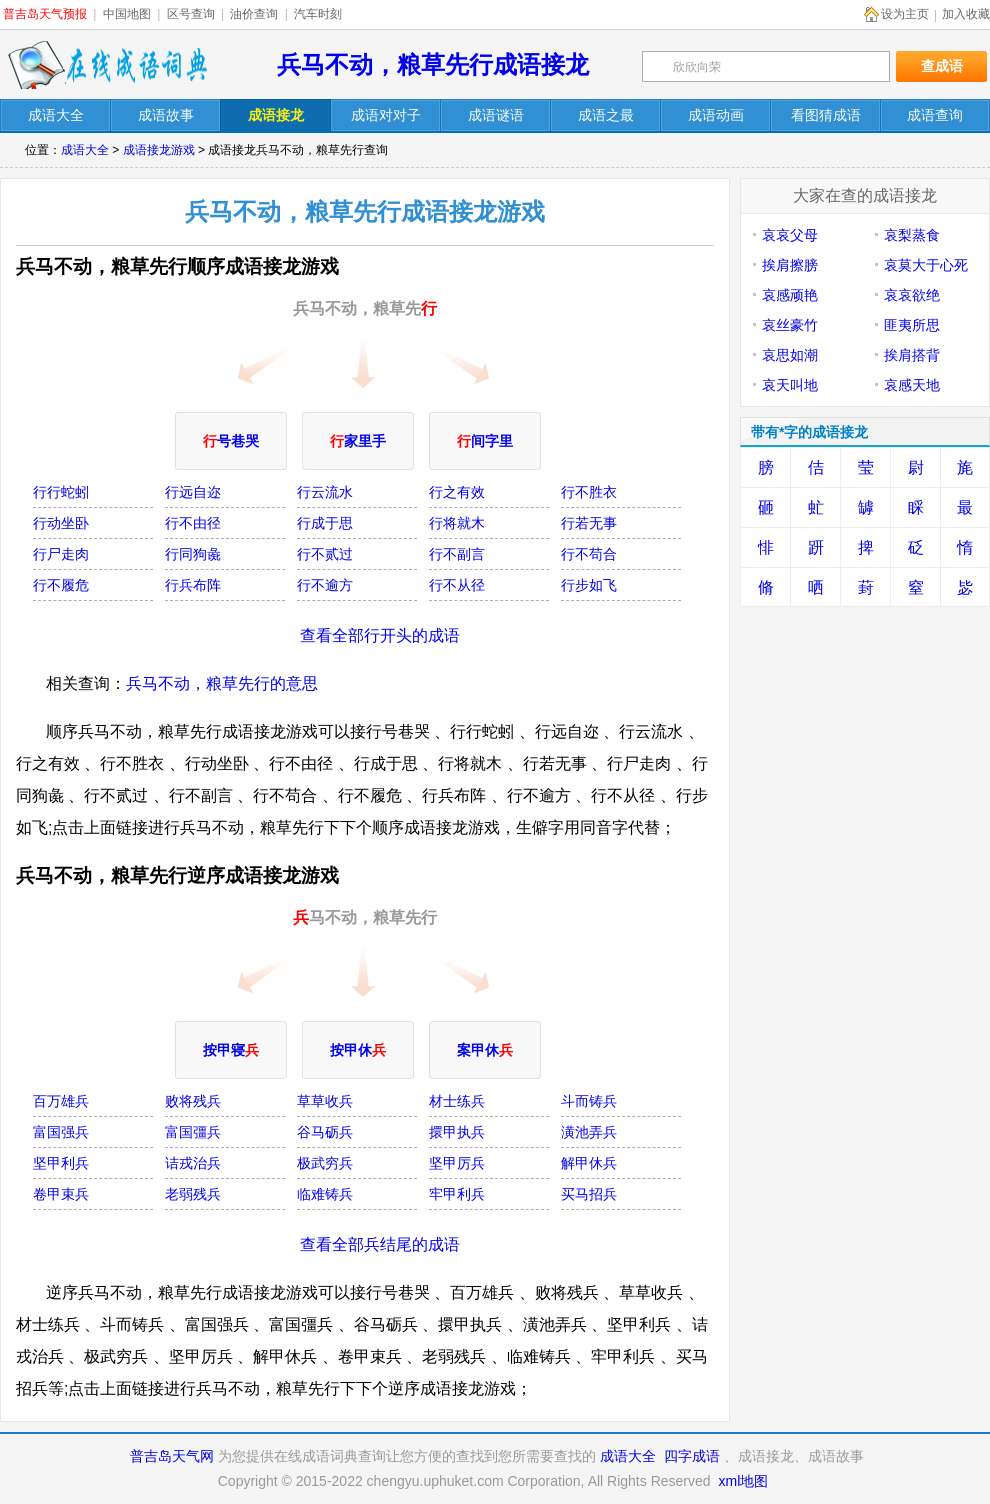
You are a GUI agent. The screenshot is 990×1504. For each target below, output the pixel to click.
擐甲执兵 (457, 1132)
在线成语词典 (107, 65)
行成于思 (325, 523)
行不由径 (193, 523)
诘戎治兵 (193, 1163)
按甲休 (358, 1050)
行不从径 (457, 585)
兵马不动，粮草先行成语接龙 (433, 64)
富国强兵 (61, 1132)
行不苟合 (589, 554)
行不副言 (457, 554)
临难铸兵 (325, 1194)
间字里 (485, 441)
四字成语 (692, 1456)
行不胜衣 (589, 492)
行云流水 (325, 492)
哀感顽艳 (790, 295)
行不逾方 (325, 585)
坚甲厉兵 (457, 1163)
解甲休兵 (589, 1163)
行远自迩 (193, 492)
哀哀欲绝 (912, 295)
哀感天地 (912, 385)
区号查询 (191, 14)
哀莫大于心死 (926, 265)
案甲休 (485, 1050)
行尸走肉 (61, 554)
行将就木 (457, 523)
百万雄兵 (61, 1101)
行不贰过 (325, 554)
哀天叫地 (790, 385)
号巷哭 (231, 441)
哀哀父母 (790, 235)
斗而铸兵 (589, 1101)
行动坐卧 (61, 523)
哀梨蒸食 (912, 235)
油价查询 (254, 14)
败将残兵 (193, 1101)
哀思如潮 (790, 355)
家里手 (358, 441)
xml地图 (743, 1481)
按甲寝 (231, 1050)
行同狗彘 (193, 554)
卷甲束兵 (61, 1194)
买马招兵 (589, 1194)
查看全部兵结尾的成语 (380, 1244)
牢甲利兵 (457, 1194)
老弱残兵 (193, 1194)
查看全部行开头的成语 (380, 635)
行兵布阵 (193, 585)
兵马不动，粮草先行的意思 (222, 683)
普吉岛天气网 (172, 1456)
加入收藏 (966, 14)
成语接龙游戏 (159, 150)
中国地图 (127, 14)
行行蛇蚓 (61, 492)
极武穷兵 (325, 1163)
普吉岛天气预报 (45, 14)
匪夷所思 (912, 325)
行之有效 (457, 492)
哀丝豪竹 (790, 325)
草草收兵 (325, 1101)
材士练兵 (457, 1101)
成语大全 (85, 150)
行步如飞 (589, 585)
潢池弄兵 (589, 1132)
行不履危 (61, 585)
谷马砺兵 (325, 1132)
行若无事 (589, 523)
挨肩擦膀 (790, 265)
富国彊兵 (193, 1132)
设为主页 (905, 14)
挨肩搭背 (912, 355)
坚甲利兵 (61, 1163)
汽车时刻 (318, 14)
